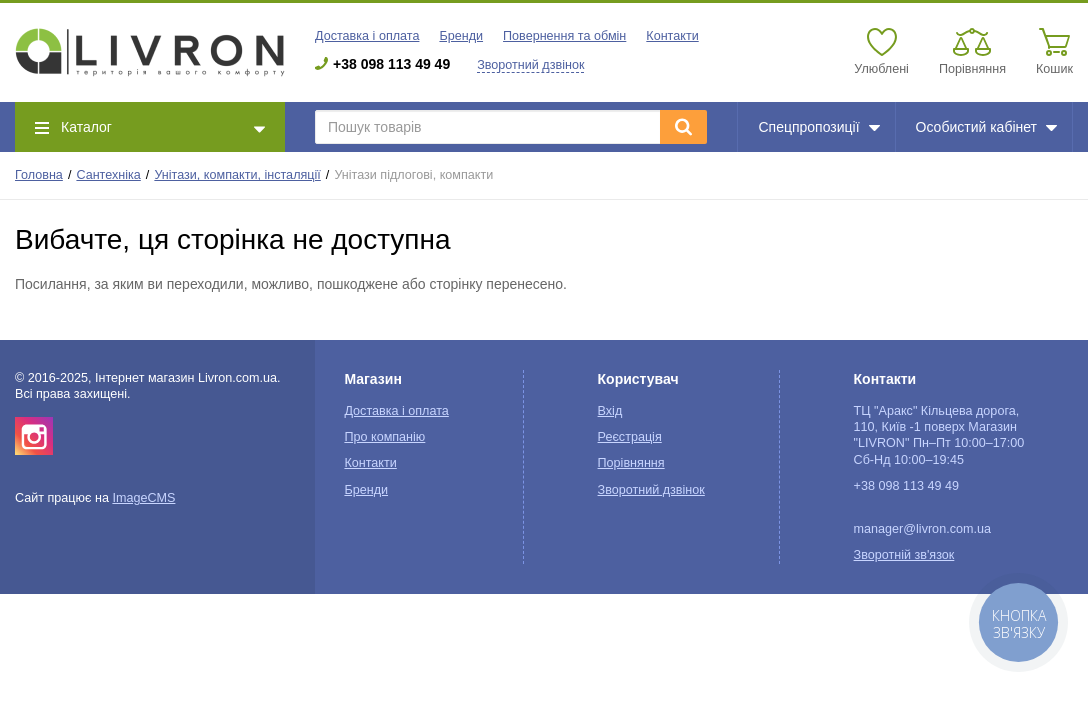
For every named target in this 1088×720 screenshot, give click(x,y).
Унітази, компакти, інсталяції (237, 175)
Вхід (610, 411)
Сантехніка (108, 175)
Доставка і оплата (367, 36)
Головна (39, 175)
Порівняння (631, 463)
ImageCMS (143, 498)
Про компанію (384, 437)
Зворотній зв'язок (904, 555)
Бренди (461, 36)
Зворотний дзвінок (530, 65)
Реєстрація (630, 437)
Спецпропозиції (818, 127)
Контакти (672, 36)
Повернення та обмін (564, 36)
